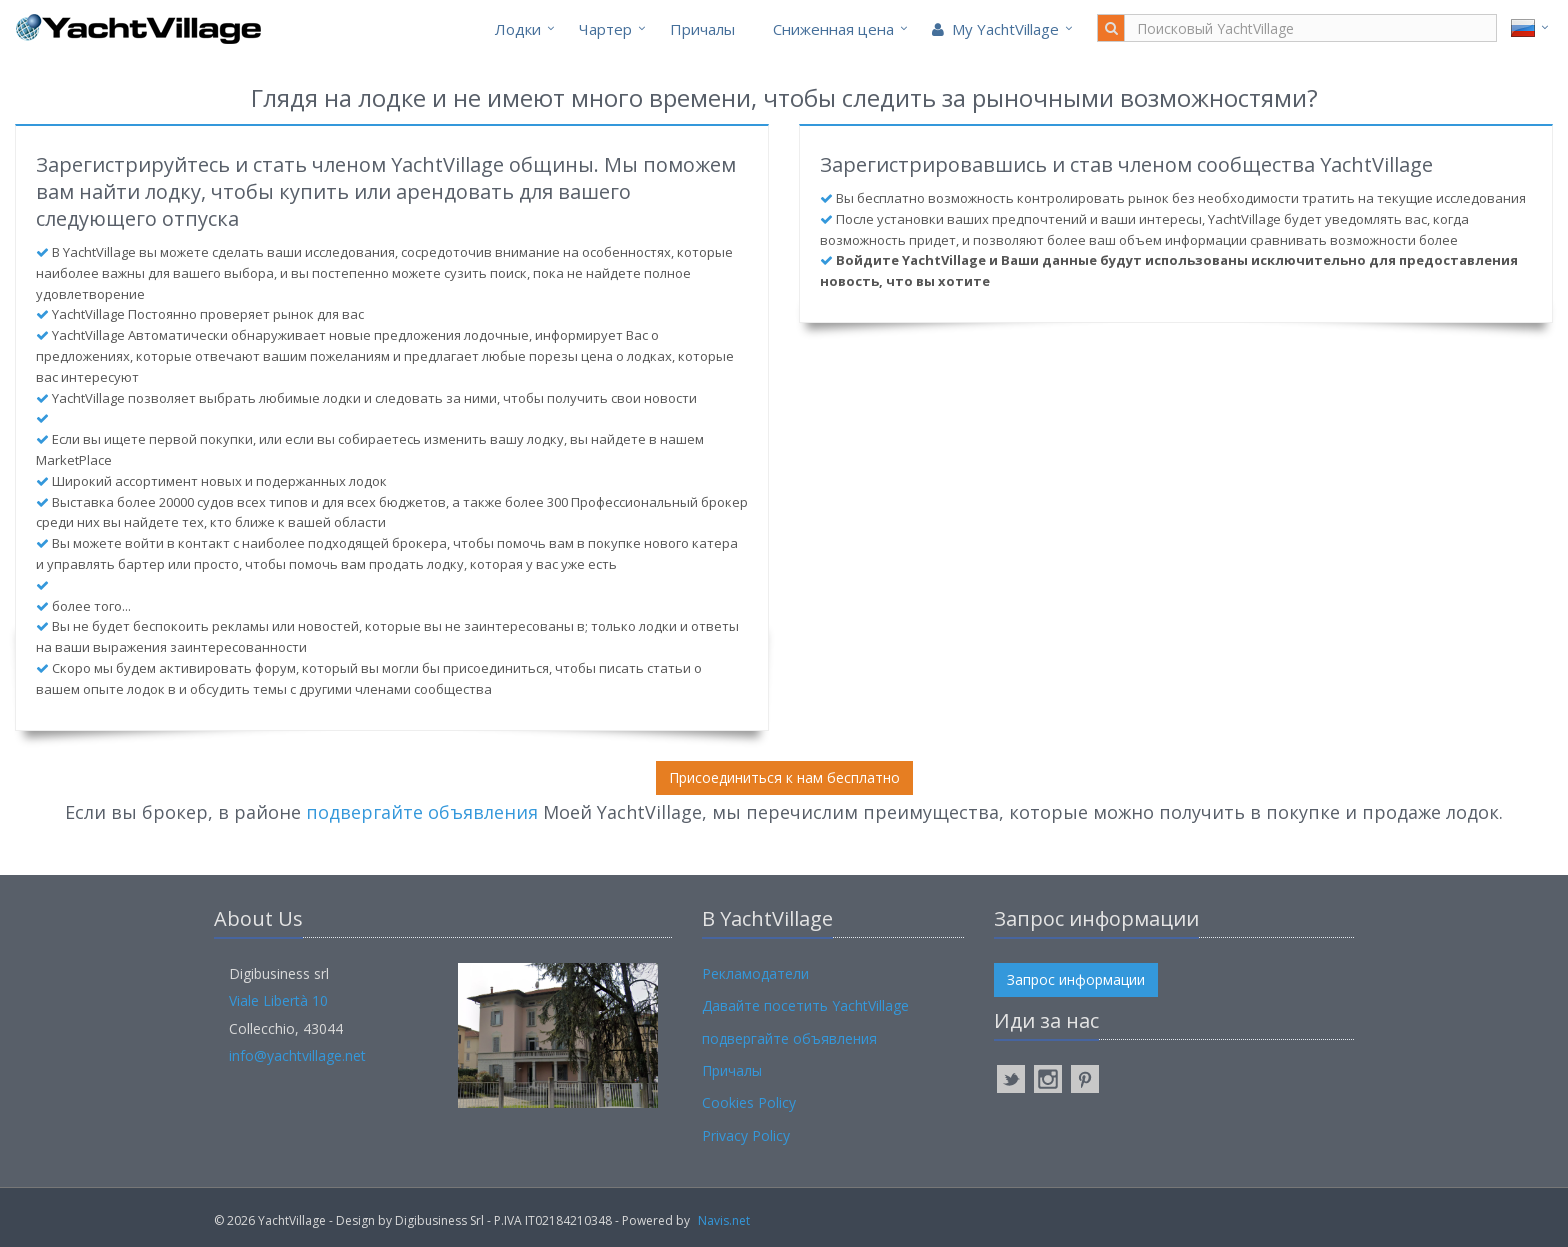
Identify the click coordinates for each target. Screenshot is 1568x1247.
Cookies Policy (749, 1102)
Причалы (702, 29)
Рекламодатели (755, 973)
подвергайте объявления (422, 812)
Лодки (518, 29)
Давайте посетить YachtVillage (805, 1005)
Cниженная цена (833, 29)
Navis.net (724, 1220)
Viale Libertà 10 (278, 1000)
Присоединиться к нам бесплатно (784, 777)
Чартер (605, 29)
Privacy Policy (746, 1135)
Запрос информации (1076, 979)
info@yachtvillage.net (297, 1055)
